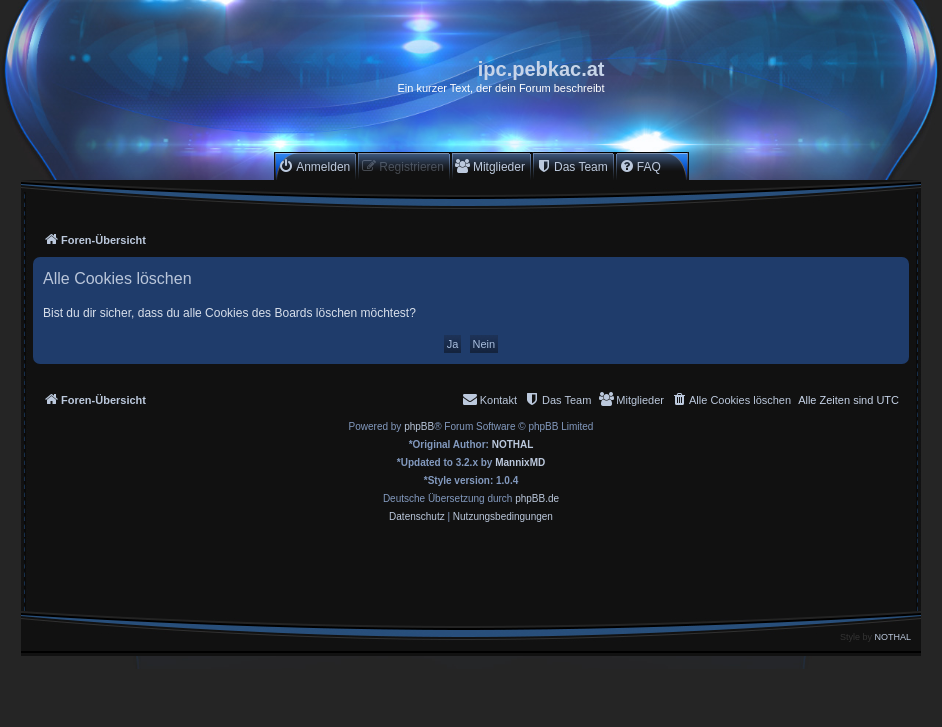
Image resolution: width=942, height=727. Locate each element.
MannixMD (520, 462)
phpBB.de (537, 498)
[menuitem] (314, 166)
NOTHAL (513, 444)
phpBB (419, 426)
